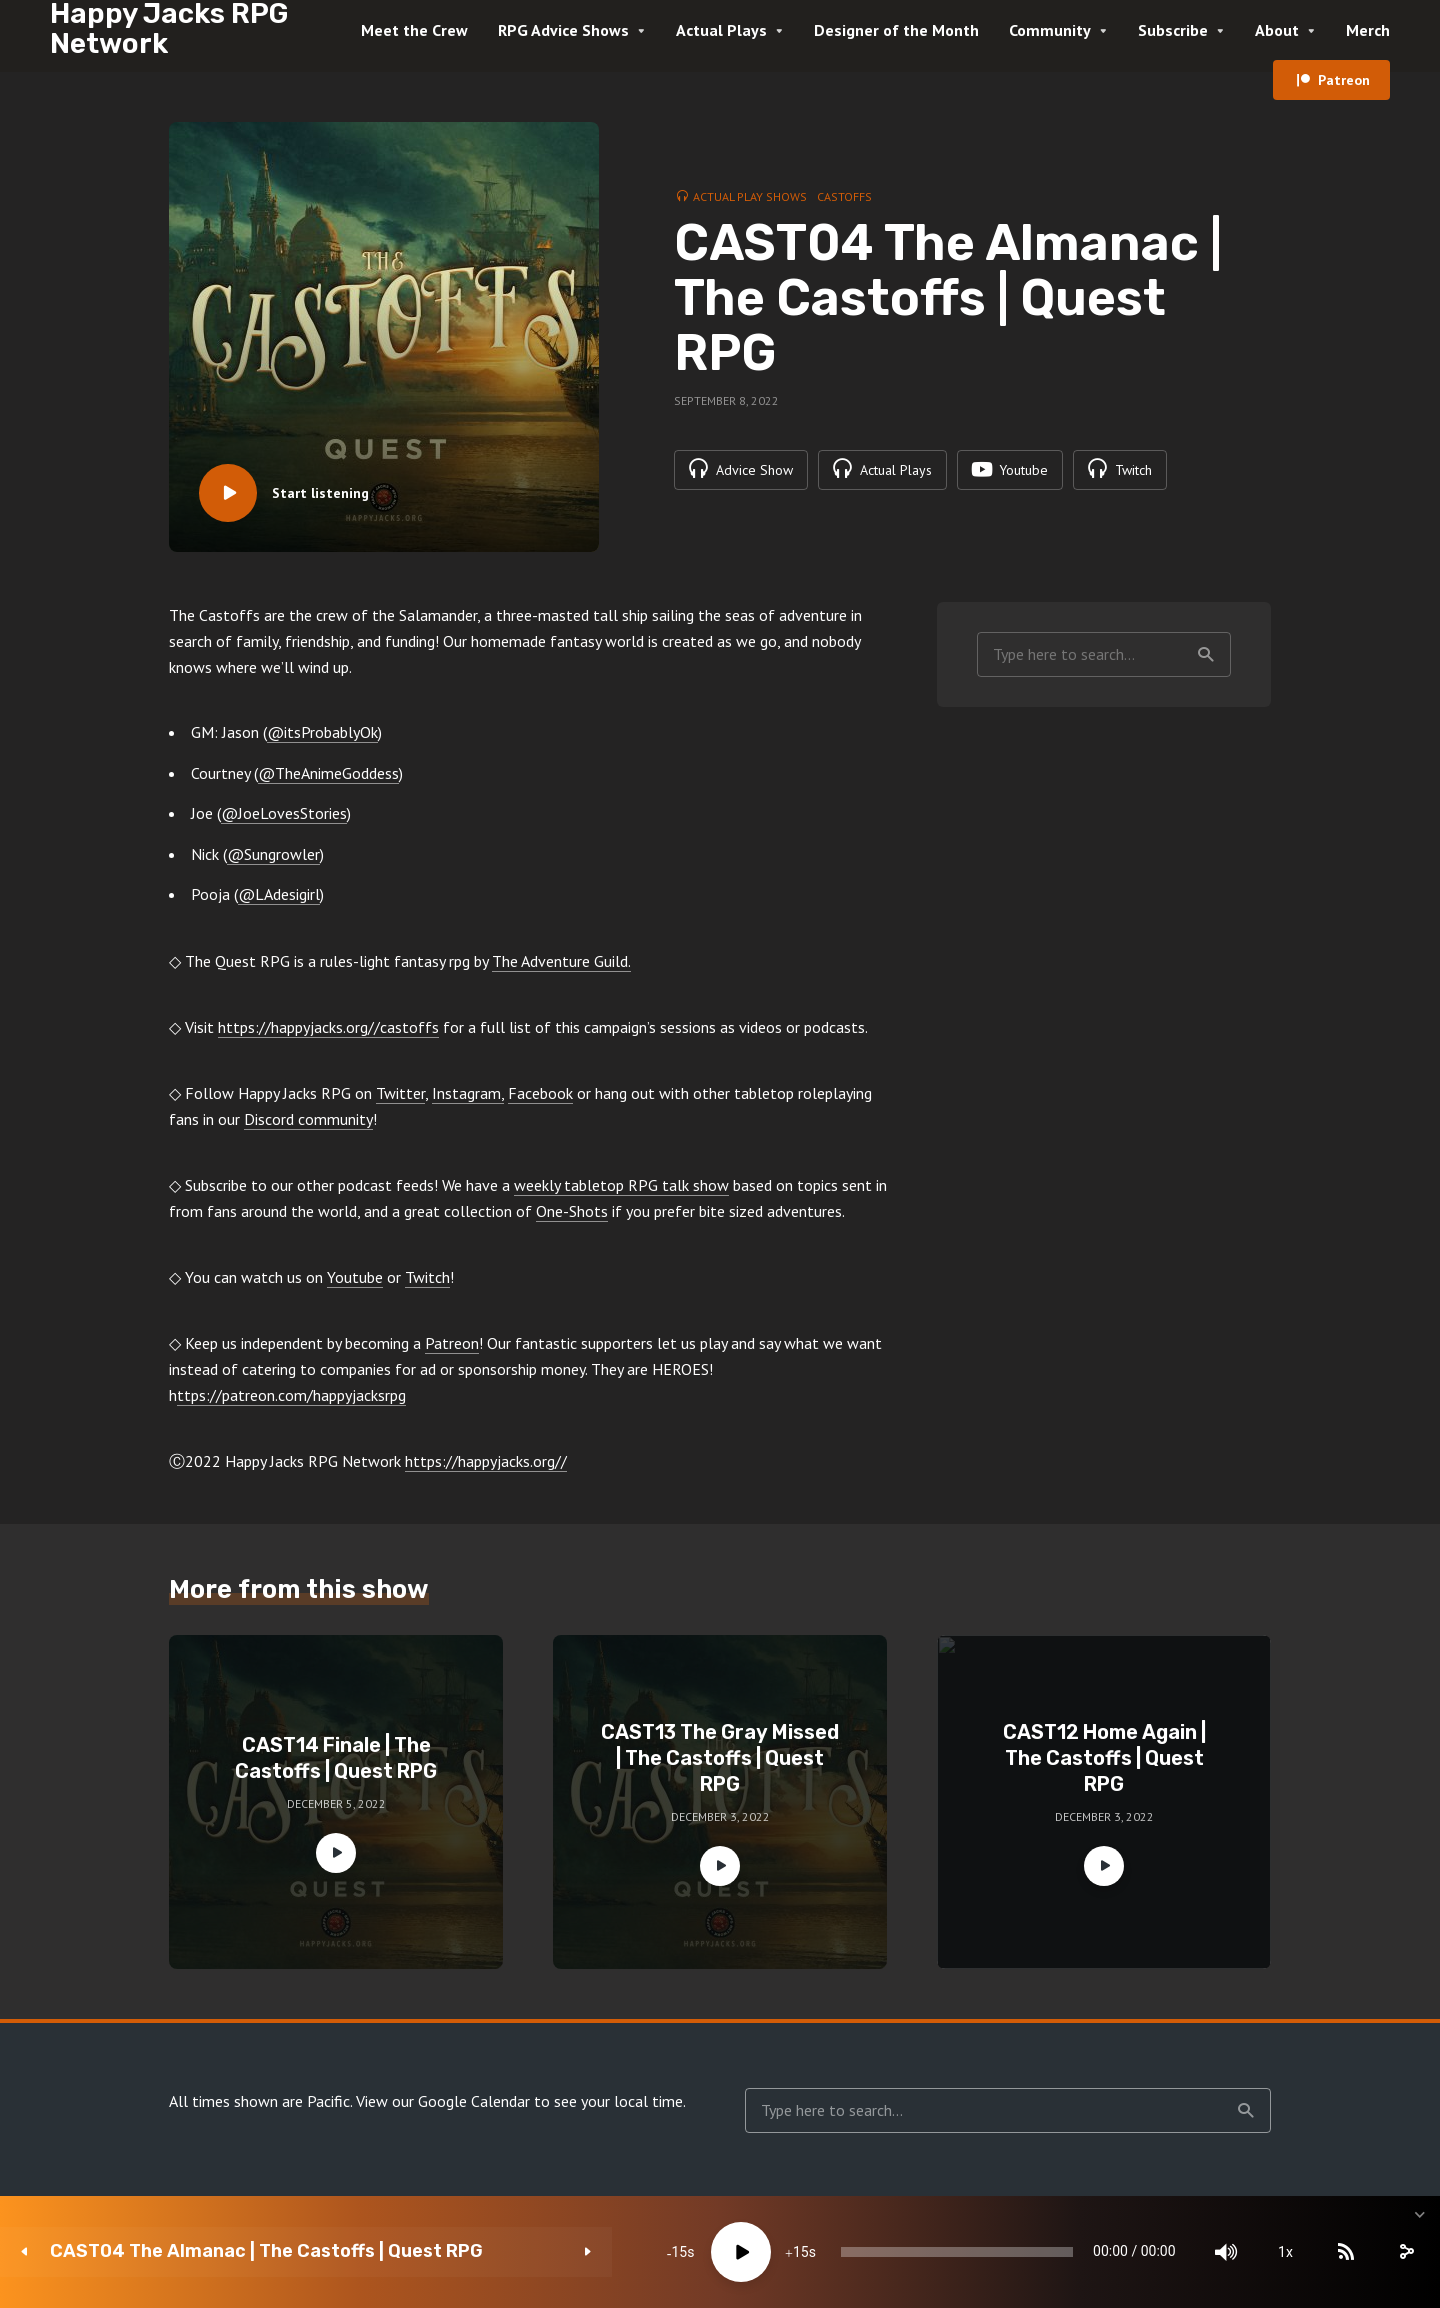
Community (1050, 30)
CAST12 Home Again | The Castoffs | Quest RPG (1104, 1758)
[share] (1330, 2252)
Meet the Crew (414, 30)
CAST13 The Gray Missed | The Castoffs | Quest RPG (720, 1758)
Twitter (400, 1093)
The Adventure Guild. (561, 961)
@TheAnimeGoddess (328, 773)
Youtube (355, 1277)
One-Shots (572, 1211)
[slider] (842, 2252)
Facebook (540, 1093)
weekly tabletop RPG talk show (621, 1185)
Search (1206, 655)
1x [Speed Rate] (1210, 2252)
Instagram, (468, 1093)
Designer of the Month (896, 30)
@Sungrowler (273, 854)
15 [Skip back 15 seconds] (526, 2252)
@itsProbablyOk (322, 732)
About (1277, 30)
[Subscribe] (1270, 2252)
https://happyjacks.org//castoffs (328, 1027)
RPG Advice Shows (563, 30)
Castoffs (844, 196)
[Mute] (1150, 2252)
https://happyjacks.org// (486, 1461)
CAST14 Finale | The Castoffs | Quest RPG (336, 1758)
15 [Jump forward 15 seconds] (647, 2252)
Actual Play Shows (750, 196)
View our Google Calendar (443, 2101)
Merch (1368, 30)
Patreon (1344, 80)
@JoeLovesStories (284, 813)
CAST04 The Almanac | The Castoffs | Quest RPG (246, 2251)
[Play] (587, 2252)
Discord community (308, 1119)
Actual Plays (721, 30)
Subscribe (1173, 30)
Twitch (427, 1277)
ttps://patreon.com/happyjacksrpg (291, 1395)
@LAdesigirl (279, 894)
